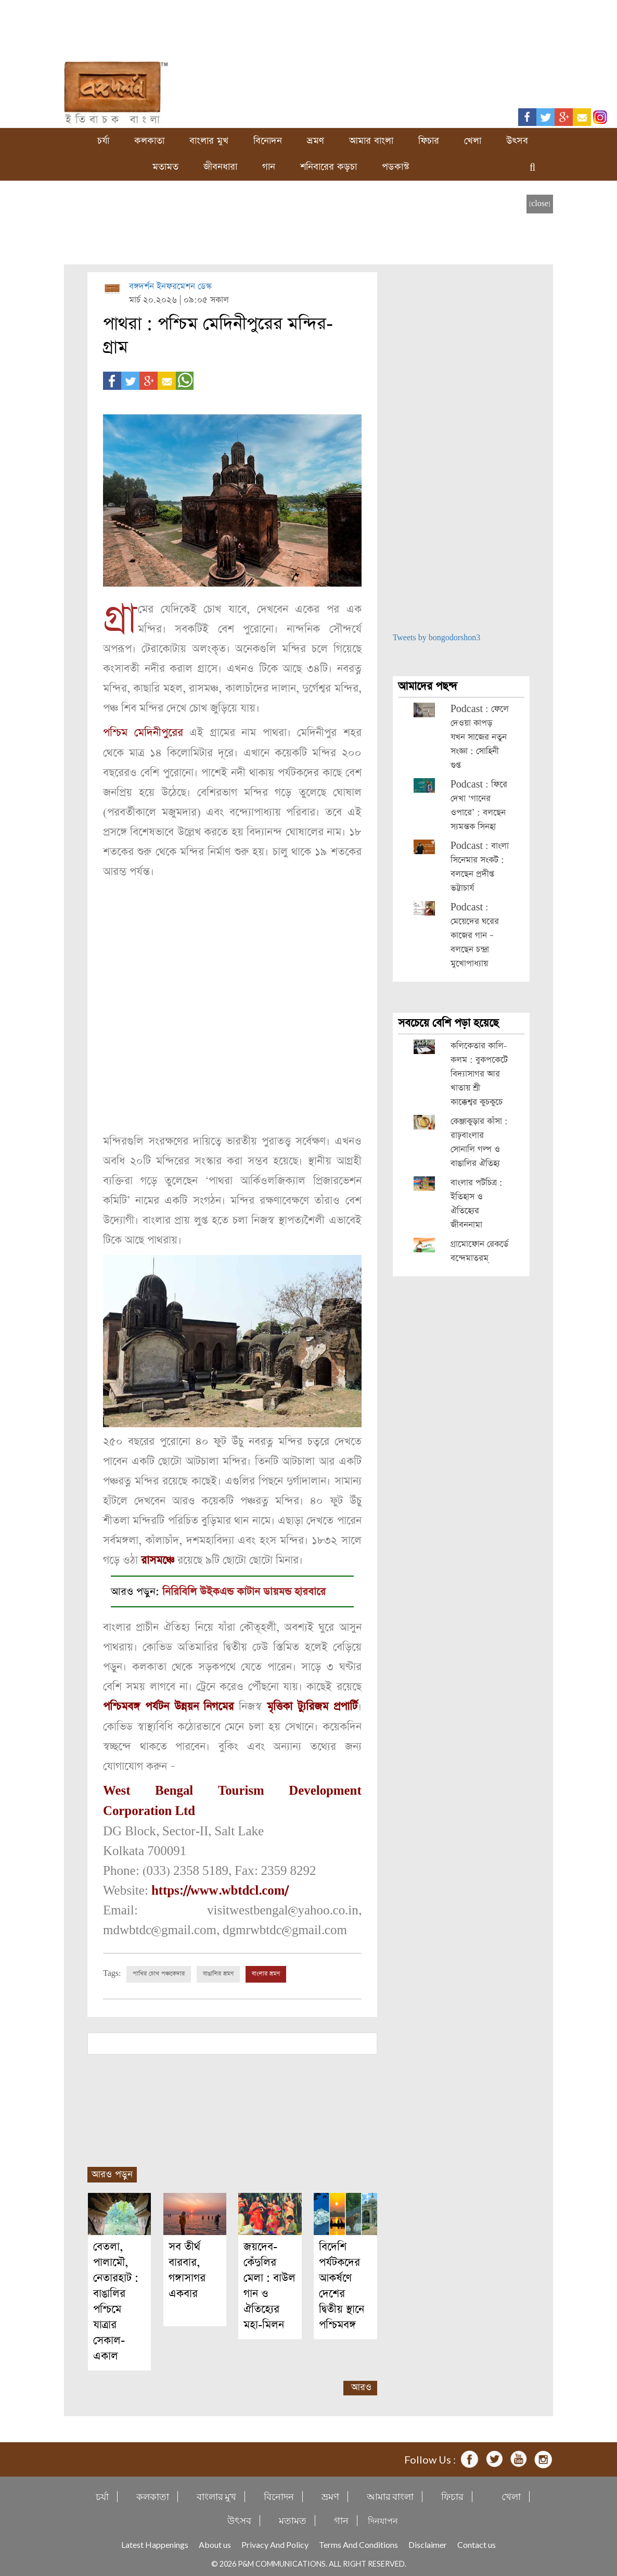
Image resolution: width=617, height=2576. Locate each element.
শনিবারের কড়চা (328, 166)
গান (268, 166)
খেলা (472, 140)
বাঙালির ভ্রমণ (218, 1971)
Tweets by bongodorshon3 (437, 638)
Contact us (476, 2541)
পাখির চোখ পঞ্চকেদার (159, 1971)
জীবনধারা (220, 166)
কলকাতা (149, 140)
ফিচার (428, 140)
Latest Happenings (154, 2541)
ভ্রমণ (315, 140)
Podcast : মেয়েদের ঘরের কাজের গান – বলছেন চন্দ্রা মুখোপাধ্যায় (475, 936)
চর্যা (103, 140)
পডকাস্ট (395, 166)
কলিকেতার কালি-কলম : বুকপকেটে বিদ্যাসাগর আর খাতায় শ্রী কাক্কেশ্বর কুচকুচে (479, 1074)
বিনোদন (267, 140)
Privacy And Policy (274, 2541)
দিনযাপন (383, 2517)
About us (215, 2541)
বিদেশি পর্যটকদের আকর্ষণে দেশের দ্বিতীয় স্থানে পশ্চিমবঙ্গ (341, 2282)
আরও (361, 2384)
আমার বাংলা (371, 140)
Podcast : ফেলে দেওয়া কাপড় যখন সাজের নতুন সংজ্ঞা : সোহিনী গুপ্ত (480, 737)
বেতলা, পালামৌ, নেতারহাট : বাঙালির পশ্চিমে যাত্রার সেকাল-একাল (115, 2298)
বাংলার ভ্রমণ (266, 1971)
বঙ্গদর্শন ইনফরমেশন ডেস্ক (170, 287)
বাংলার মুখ (208, 140)
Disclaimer (427, 2541)
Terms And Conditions (358, 2541)
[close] (539, 204)
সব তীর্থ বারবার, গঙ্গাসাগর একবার (187, 2267)
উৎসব (517, 140)
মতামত (165, 166)
